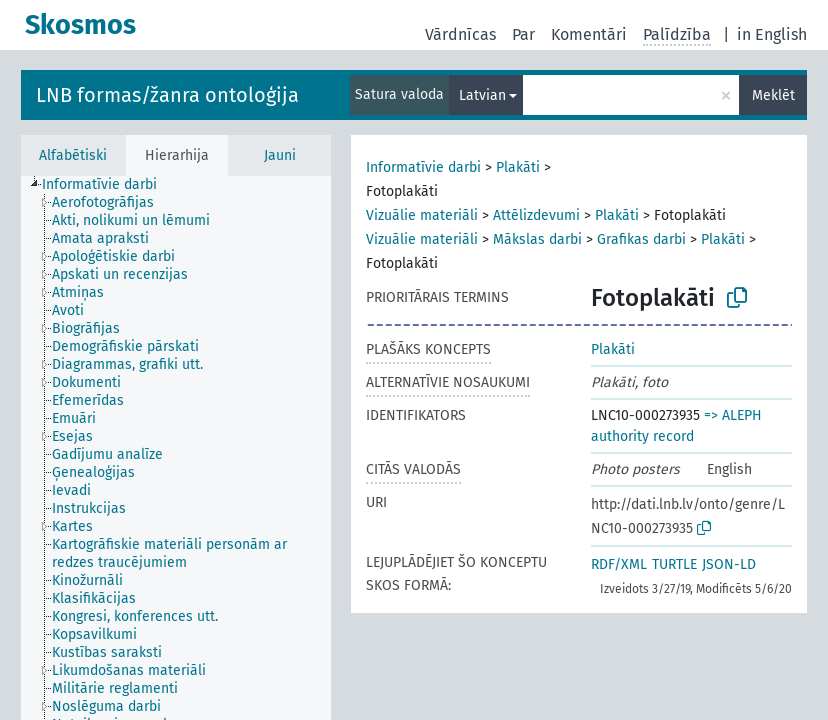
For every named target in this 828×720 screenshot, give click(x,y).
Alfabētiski (73, 155)
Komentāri (589, 34)
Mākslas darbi (537, 239)
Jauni (280, 155)
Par (523, 34)
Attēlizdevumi (536, 215)
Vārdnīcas (460, 34)
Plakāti (518, 167)
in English (772, 34)
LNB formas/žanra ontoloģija (167, 95)
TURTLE (674, 564)
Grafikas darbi (641, 239)
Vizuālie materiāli (422, 215)
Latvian (482, 95)
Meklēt (773, 95)
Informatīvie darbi (423, 167)
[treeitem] (108, 185)
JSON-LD (729, 564)
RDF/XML (619, 564)
